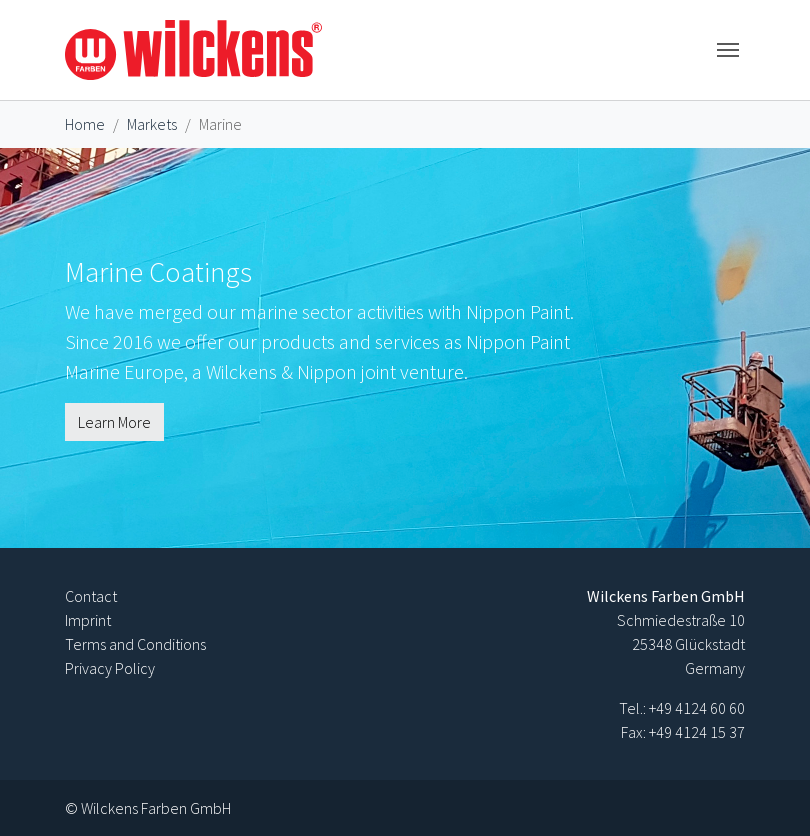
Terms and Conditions (135, 644)
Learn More (114, 422)
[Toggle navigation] (728, 50)
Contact (91, 596)
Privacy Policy (110, 668)
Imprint (88, 620)
